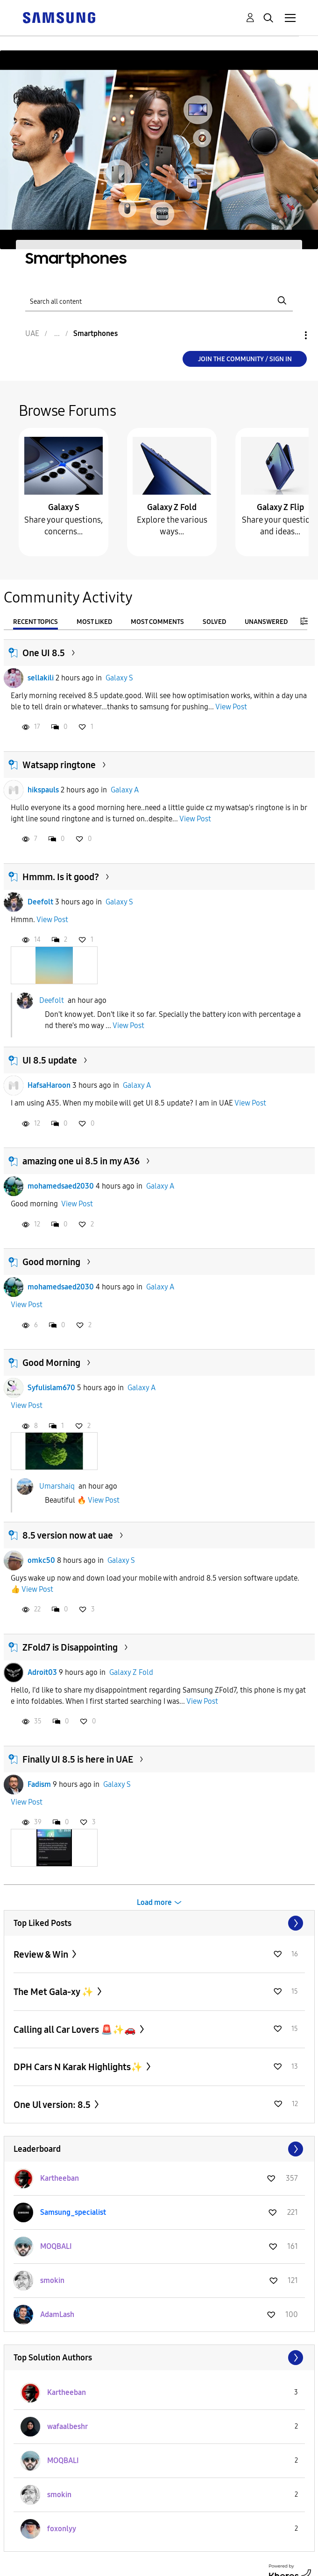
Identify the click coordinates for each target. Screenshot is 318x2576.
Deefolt (40, 901)
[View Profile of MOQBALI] (56, 2246)
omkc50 (41, 1560)
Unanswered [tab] (266, 622)
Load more (154, 1902)
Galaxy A (125, 789)
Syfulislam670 (51, 1387)
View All (159, 1923)
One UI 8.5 (43, 652)
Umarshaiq (57, 1486)
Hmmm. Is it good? (60, 876)
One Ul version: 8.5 (53, 2104)
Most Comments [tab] (157, 622)
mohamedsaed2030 (61, 1186)
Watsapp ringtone (59, 764)
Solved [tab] (214, 622)
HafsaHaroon (49, 1085)
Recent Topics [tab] (35, 622)
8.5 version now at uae (67, 1535)
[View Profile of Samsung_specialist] (73, 2212)
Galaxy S (63, 507)
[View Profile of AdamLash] (57, 2314)
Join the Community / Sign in (245, 359)
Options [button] (290, 335)
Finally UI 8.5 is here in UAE (77, 1759)
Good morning (51, 1261)
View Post (231, 706)
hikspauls (43, 789)
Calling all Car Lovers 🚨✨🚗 (76, 2029)
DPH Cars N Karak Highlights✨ (79, 2066)
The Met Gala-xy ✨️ (54, 1991)
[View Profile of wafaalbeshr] (67, 2426)
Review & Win (42, 1954)
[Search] (159, 300)
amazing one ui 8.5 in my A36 (81, 1161)
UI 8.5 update (49, 1060)
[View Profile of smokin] (52, 2280)
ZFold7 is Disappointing (70, 1647)
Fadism (39, 1784)
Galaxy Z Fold (172, 507)
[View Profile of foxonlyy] (61, 2528)
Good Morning (51, 1362)
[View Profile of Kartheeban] (59, 2178)
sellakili (41, 677)
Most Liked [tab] (94, 622)
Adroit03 (42, 1672)
